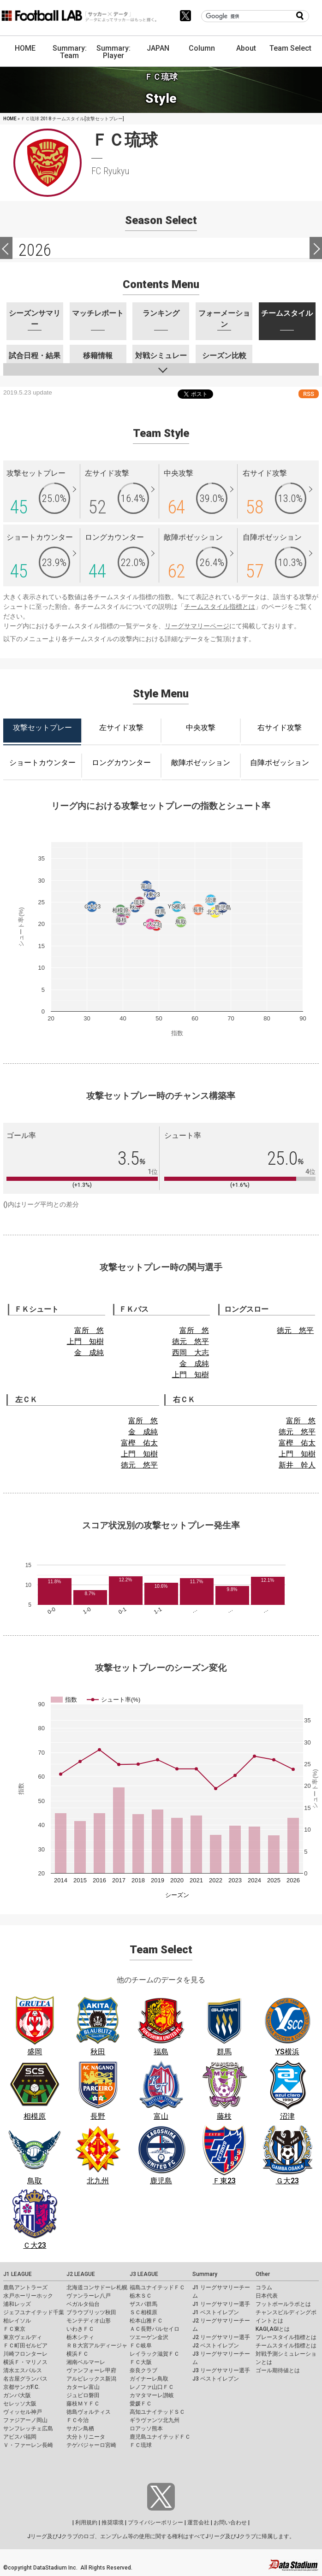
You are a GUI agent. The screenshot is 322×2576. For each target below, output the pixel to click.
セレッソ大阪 (19, 2403)
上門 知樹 (85, 1341)
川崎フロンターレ (25, 2354)
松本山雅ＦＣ (146, 2320)
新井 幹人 (297, 1465)
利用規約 (86, 2522)
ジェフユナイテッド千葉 (33, 2312)
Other (263, 2274)
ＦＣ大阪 (141, 2362)
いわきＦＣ (80, 2329)
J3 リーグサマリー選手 (221, 2370)
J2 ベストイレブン (215, 2345)
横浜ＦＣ (77, 2354)
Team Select (290, 48)
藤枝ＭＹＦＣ (83, 2403)
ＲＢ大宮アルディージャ (96, 2345)
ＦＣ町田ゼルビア (25, 2345)
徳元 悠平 (190, 1341)
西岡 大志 (190, 1352)
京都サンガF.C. (21, 2387)
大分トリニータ (85, 2437)
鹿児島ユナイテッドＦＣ (160, 2437)
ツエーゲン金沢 (149, 2337)
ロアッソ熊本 (146, 2428)
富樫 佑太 (139, 1442)
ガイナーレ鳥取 (149, 2379)
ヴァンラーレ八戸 (88, 2296)
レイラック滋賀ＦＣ (154, 2354)
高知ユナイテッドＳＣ (157, 2412)
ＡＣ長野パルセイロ (154, 2329)
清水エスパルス (22, 2370)
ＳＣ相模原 (143, 2312)
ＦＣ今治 (77, 2420)
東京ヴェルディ (22, 2337)
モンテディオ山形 (88, 2320)
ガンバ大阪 (17, 2395)
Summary (204, 2274)
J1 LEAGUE (17, 2274)
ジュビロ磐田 (83, 2395)
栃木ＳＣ (141, 2296)
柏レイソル (17, 2320)
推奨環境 (112, 2522)
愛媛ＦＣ (141, 2403)
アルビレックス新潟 (91, 2379)
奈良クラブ (143, 2370)
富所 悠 (89, 1330)
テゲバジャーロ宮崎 (91, 2445)
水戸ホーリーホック (28, 2296)
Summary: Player (113, 52)
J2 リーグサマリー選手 (221, 2337)
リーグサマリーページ (197, 626)
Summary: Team (70, 52)
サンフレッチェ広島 (28, 2428)
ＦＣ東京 (14, 2329)
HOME (25, 48)
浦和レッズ (17, 2304)
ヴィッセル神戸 (22, 2412)
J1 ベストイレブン (215, 2312)
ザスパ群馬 (143, 2304)
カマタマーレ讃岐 (152, 2395)
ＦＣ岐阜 (141, 2345)
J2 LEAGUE (80, 2274)
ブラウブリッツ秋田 (91, 2312)
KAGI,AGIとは (273, 2329)
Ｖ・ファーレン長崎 (28, 2445)
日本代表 (267, 2296)
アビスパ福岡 (19, 2437)
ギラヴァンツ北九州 (154, 2420)
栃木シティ (80, 2337)
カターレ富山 (83, 2387)
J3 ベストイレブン (215, 2379)
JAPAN (158, 48)
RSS (308, 393)
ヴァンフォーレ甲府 (91, 2370)
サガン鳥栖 (80, 2428)
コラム (264, 2287)
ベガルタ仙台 (83, 2304)
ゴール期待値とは (278, 2370)
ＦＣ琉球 (141, 2445)
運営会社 (198, 2522)
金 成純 (89, 1352)
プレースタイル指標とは (286, 2337)
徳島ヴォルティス (88, 2412)
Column (202, 48)
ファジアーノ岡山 (25, 2420)
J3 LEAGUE (144, 2274)
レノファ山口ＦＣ (152, 2387)
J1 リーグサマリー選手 (221, 2304)
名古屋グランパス (25, 2379)
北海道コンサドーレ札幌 (96, 2287)
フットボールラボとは (283, 2304)
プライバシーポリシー (155, 2522)
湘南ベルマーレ (85, 2362)
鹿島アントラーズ (25, 2287)
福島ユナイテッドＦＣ (157, 2287)
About (246, 48)
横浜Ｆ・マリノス (25, 2362)
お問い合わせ (230, 2522)
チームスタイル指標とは (219, 606)
